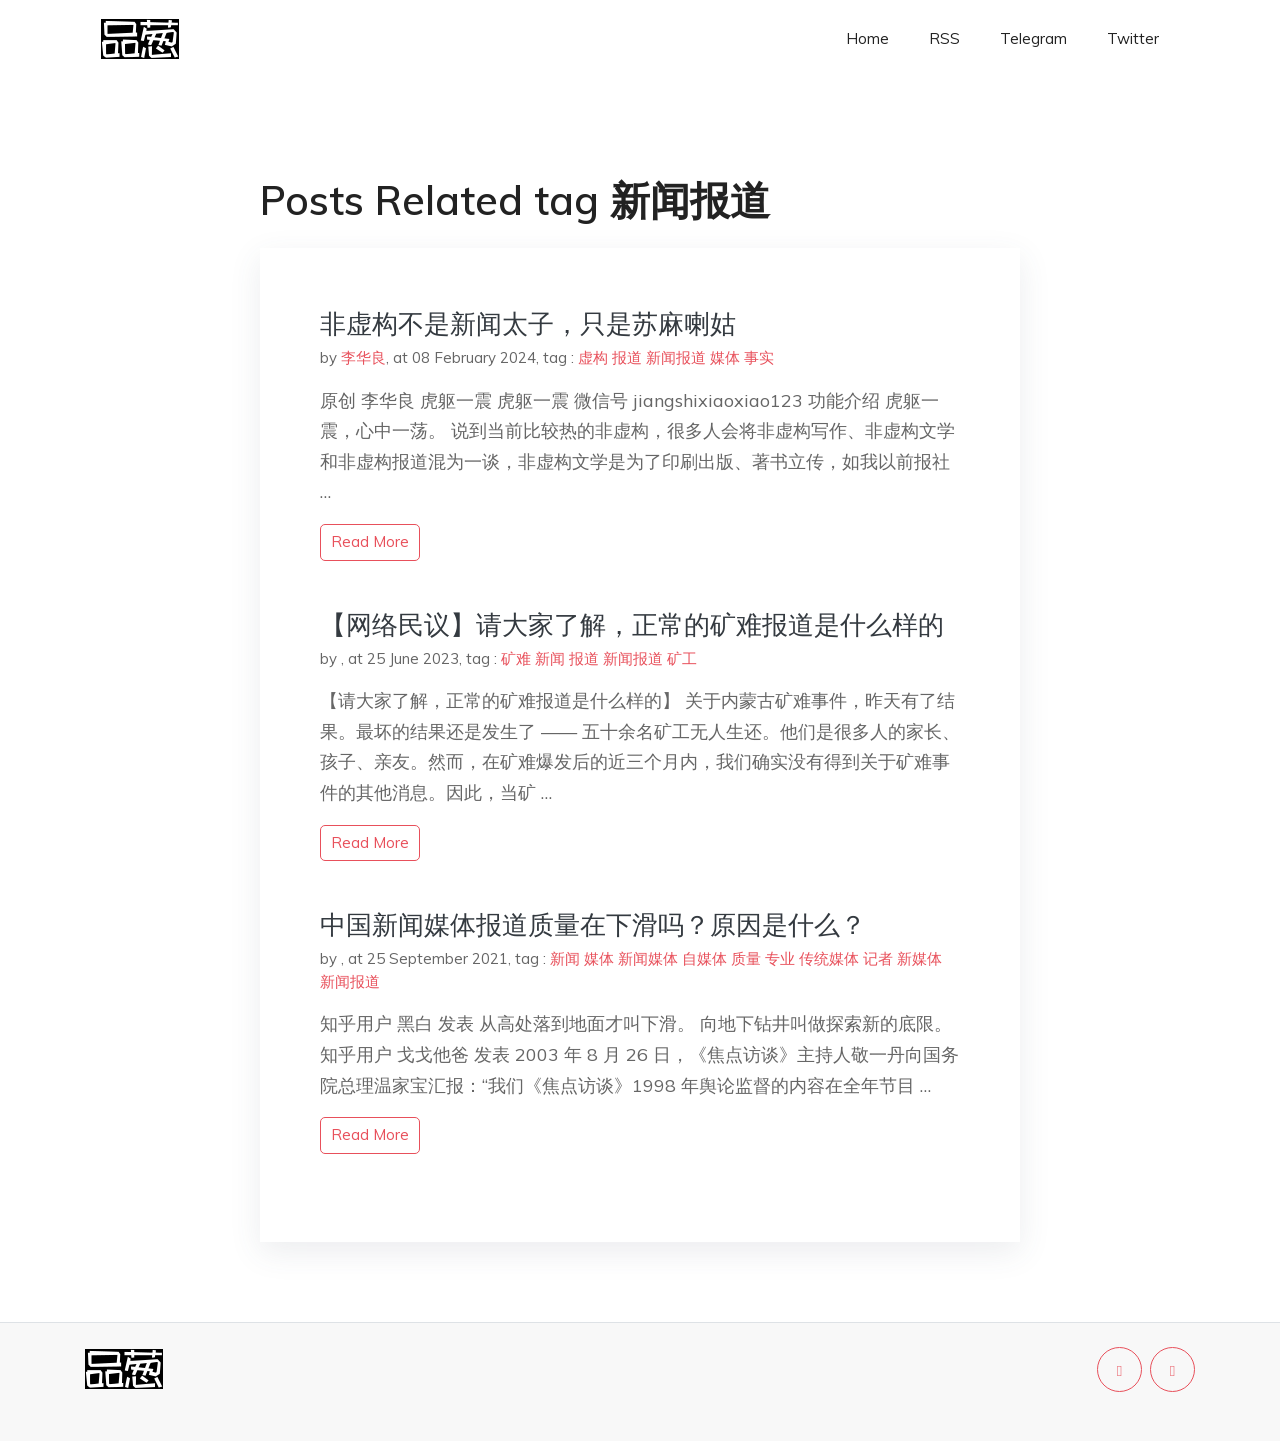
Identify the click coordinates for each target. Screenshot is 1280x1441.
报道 (627, 357)
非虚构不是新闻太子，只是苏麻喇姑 (528, 323)
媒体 (725, 357)
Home (867, 38)
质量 (746, 958)
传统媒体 (829, 958)
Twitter (1133, 38)
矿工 (682, 658)
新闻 (550, 658)
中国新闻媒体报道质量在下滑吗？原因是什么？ (593, 924)
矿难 (516, 658)
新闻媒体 (648, 958)
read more (370, 541)
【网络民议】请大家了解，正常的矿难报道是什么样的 (632, 624)
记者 (878, 958)
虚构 (593, 357)
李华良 (363, 357)
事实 (759, 357)
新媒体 (919, 958)
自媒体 (704, 958)
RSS (944, 38)
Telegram (1033, 38)
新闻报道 (676, 357)
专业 (780, 958)
